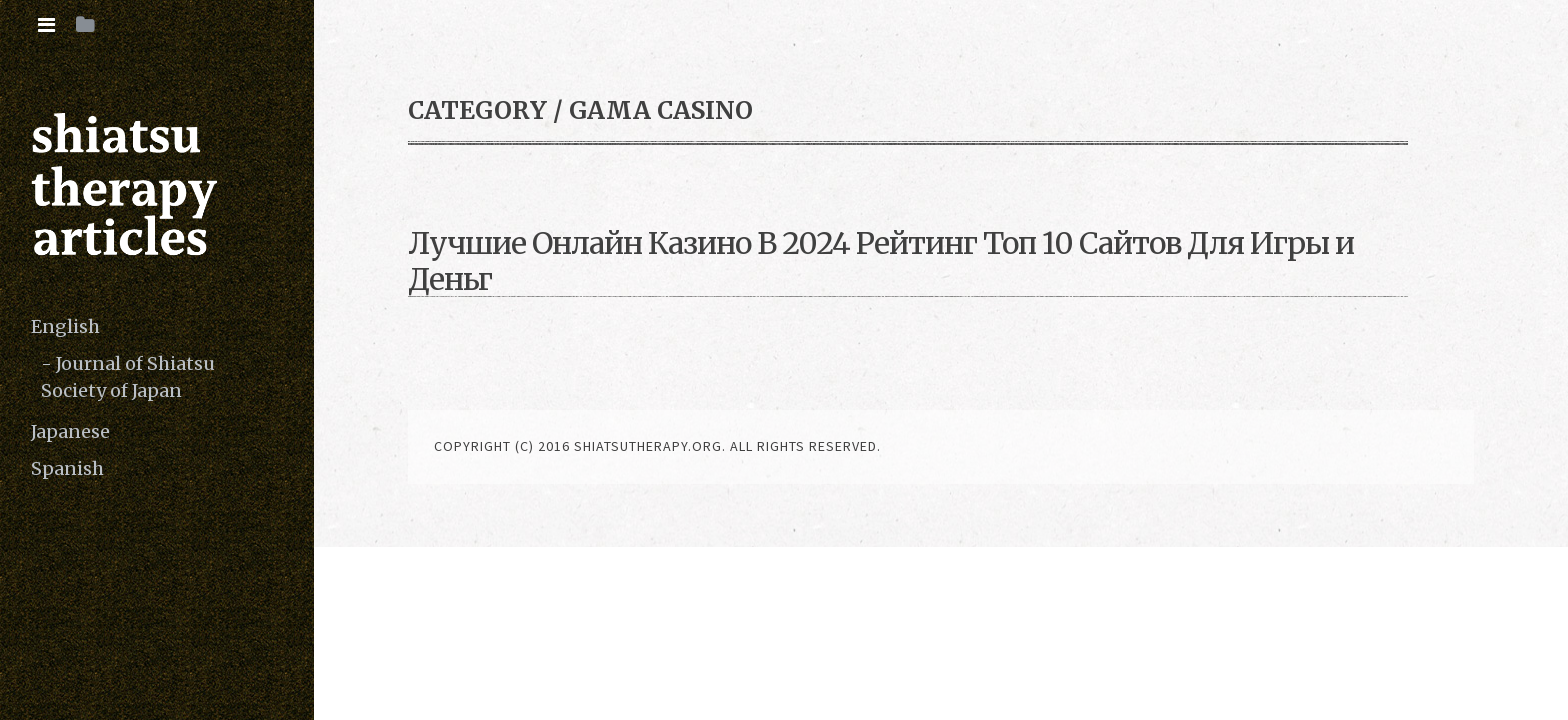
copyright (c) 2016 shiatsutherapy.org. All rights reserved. (657, 446)
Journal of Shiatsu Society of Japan (128, 377)
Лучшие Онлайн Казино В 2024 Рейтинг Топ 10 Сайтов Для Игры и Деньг (881, 261)
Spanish (67, 468)
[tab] (46, 25)
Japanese (70, 431)
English (65, 326)
